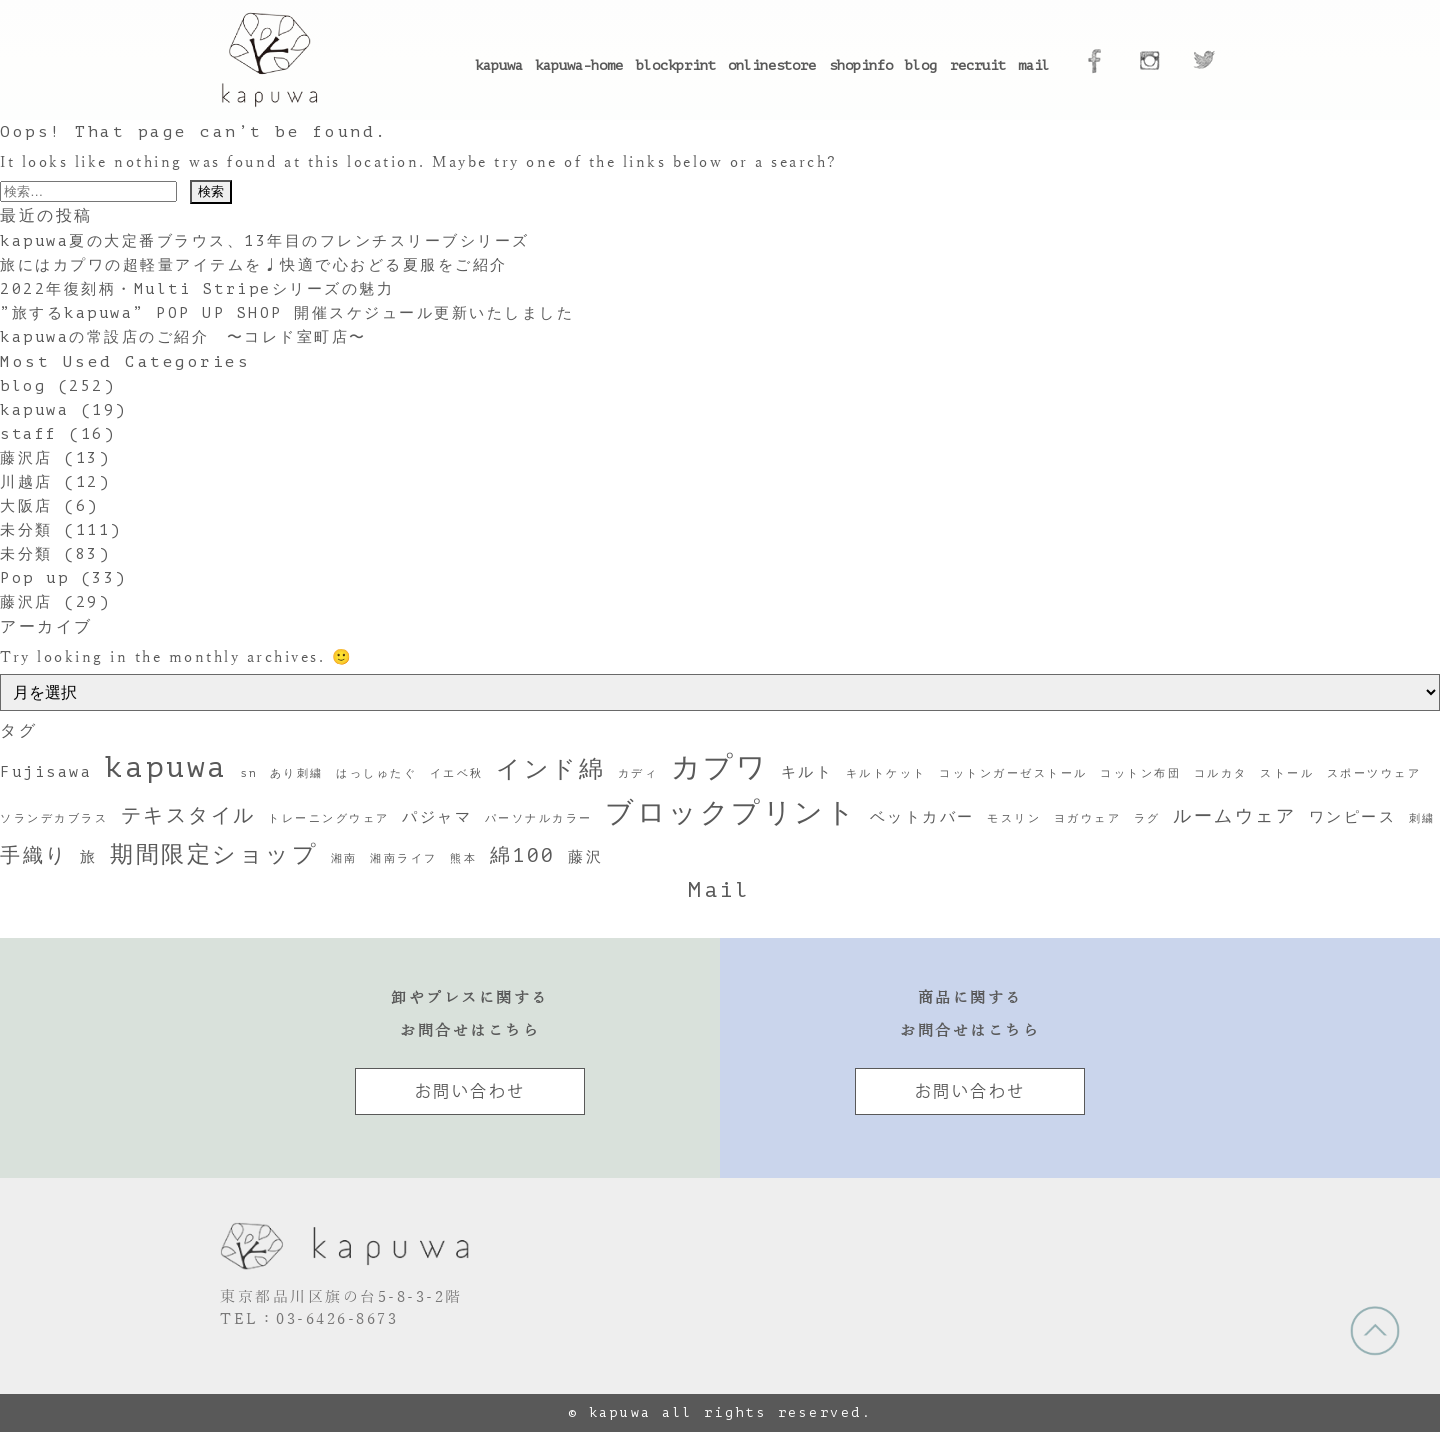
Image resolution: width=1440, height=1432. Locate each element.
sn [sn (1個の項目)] (248, 774)
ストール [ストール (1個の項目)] (1287, 774)
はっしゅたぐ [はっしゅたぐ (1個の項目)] (376, 774)
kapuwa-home (579, 65)
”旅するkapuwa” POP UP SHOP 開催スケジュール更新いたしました (287, 313)
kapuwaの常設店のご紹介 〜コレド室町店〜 (183, 337)
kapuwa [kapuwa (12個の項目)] (166, 767)
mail (1034, 65)
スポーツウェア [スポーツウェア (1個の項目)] (1374, 774)
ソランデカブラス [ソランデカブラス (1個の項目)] (54, 819)
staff (29, 434)
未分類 (26, 530)
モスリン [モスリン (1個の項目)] (1014, 819)
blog (921, 65)
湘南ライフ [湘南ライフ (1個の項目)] (404, 859)
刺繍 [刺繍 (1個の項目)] (1422, 819)
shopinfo (861, 65)
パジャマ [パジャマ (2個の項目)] (437, 817)
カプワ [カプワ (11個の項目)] (720, 768)
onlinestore (772, 65)
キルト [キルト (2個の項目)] (807, 772)
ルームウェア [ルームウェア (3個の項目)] (1234, 816)
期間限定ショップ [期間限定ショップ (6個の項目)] (214, 854)
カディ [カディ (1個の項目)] (638, 774)
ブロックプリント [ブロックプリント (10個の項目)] (731, 813)
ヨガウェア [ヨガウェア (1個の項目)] (1088, 819)
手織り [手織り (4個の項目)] (34, 855)
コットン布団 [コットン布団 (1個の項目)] (1140, 774)
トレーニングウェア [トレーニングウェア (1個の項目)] (329, 819)
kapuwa (499, 65)
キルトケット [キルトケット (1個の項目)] (886, 774)
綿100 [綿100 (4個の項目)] (523, 855)
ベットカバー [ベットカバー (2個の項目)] (922, 817)
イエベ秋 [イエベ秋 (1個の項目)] (457, 774)
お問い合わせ (470, 1091)
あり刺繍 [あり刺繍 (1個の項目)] (297, 774)
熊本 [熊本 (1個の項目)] (463, 859)
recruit (978, 65)
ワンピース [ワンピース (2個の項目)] (1353, 817)
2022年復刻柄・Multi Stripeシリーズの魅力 (197, 289)
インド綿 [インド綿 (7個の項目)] (550, 769)
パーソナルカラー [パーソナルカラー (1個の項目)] (539, 819)
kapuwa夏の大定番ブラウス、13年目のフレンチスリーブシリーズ (265, 241)
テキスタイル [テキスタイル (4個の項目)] (188, 815)
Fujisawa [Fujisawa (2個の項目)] (46, 772)
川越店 (26, 482)
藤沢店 (26, 458)
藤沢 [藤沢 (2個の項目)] (585, 857)
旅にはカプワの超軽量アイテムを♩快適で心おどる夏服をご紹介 (254, 265)
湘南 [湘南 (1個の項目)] (344, 859)
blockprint (676, 65)
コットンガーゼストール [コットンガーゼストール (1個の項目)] (1013, 774)
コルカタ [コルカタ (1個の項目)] (1221, 774)
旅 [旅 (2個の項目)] (89, 857)
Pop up (34, 578)
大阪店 (26, 506)
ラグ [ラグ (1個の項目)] (1147, 819)
